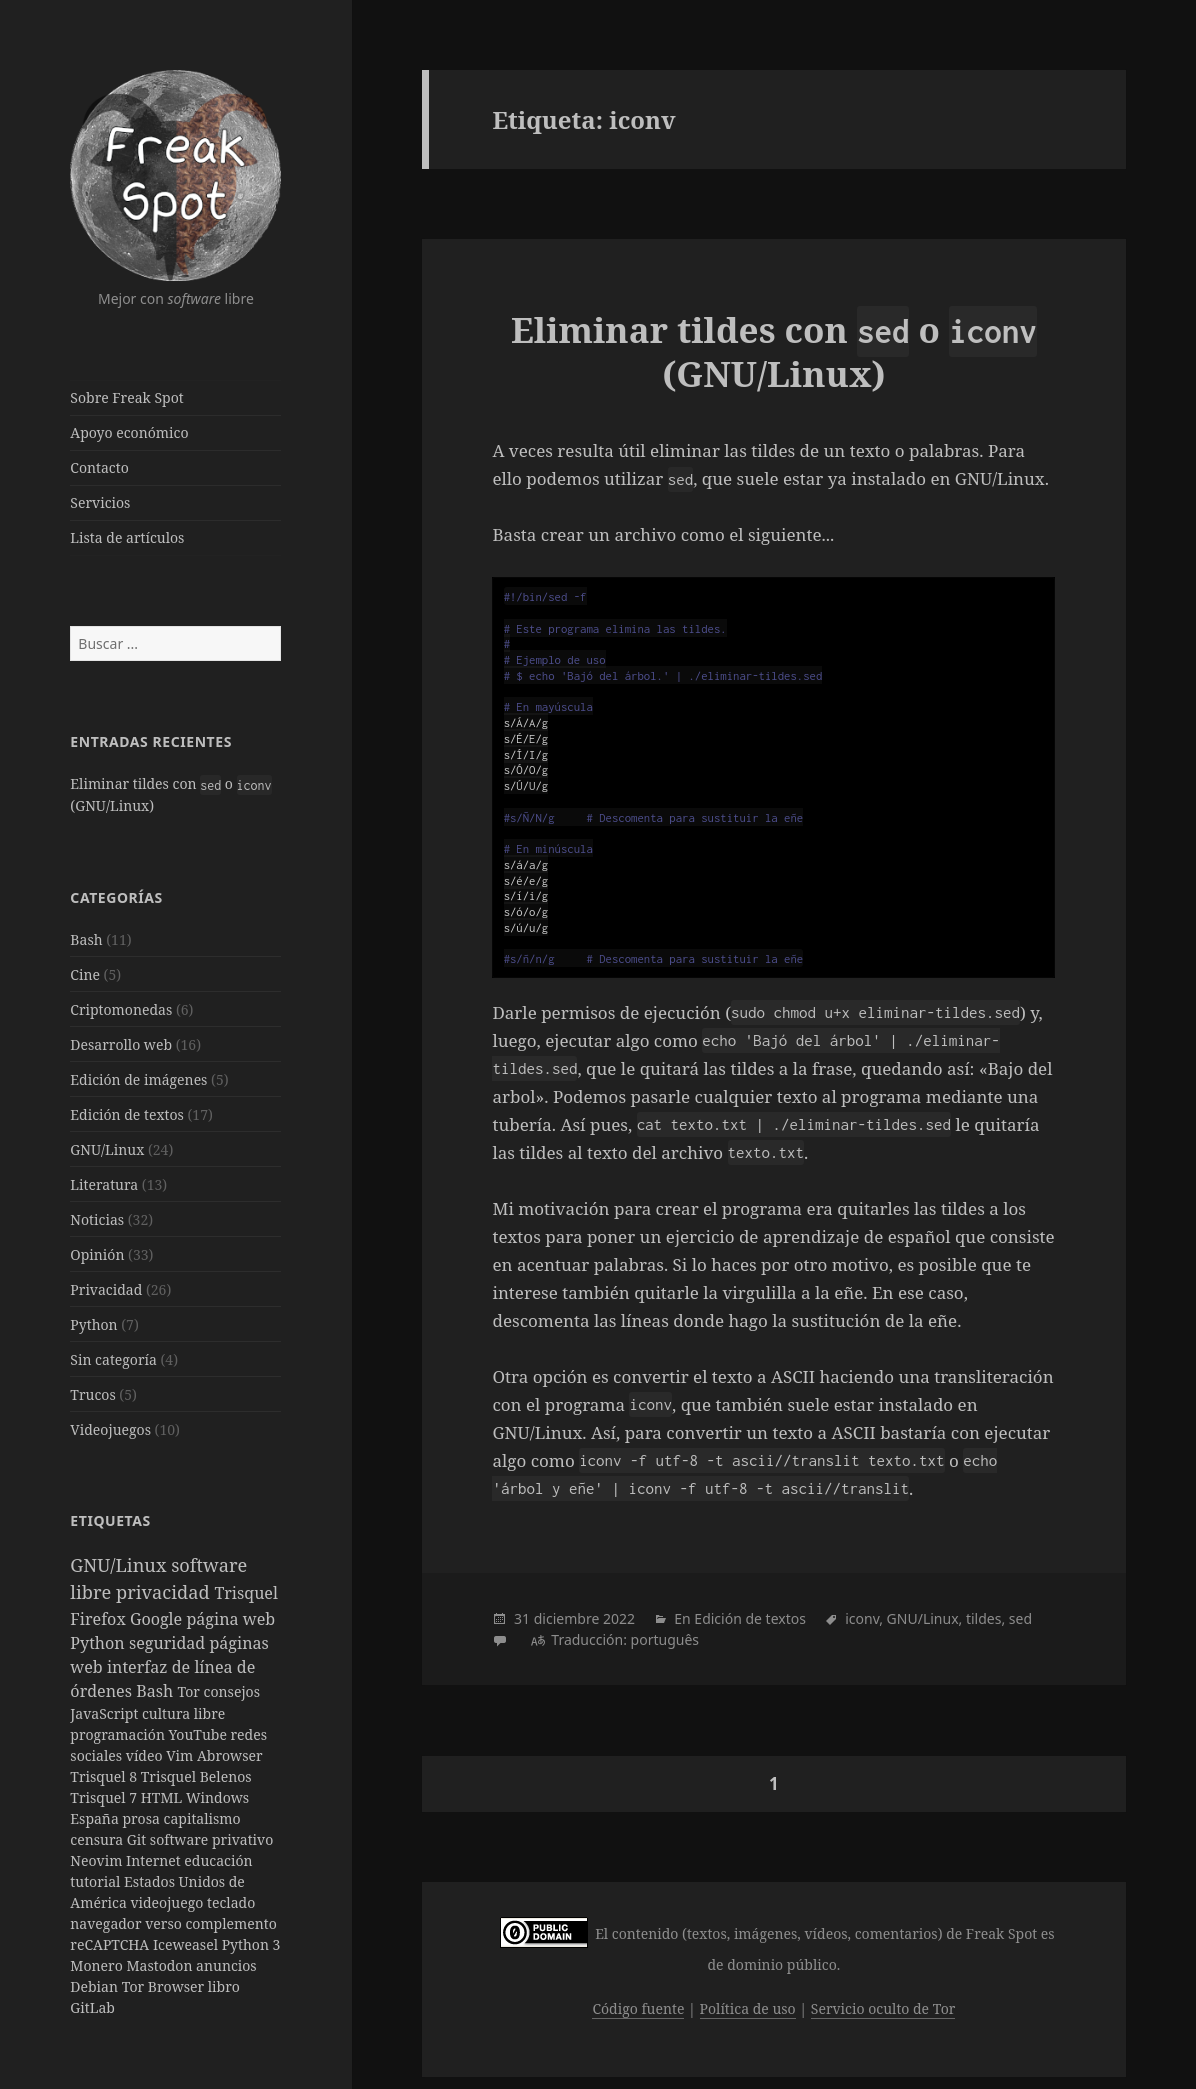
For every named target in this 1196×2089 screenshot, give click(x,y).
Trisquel (246, 1593)
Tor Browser (165, 1986)
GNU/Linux (107, 1149)
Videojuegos (110, 1429)
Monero (98, 1965)
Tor (190, 1691)
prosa (142, 1818)
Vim (181, 1755)
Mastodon (161, 1965)
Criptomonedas (121, 1009)
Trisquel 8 (105, 1776)
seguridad (169, 1643)
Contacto (99, 467)
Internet (155, 1860)
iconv (862, 1618)
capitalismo (202, 1818)
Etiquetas (110, 1520)
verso (165, 1923)
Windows (217, 1797)
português (665, 1639)
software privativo (211, 1839)
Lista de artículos (127, 537)
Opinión (97, 1254)
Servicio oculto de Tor (883, 2008)
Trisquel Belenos (196, 1776)
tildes (984, 1618)
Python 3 (251, 1944)
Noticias (97, 1219)
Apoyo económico (129, 432)
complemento (230, 1923)
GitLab (92, 2007)
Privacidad (106, 1289)
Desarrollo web (121, 1044)
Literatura (104, 1184)
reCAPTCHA (111, 1944)
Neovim (98, 1860)
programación (119, 1734)
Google (158, 1619)
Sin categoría (113, 1359)
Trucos (92, 1394)
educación (218, 1860)
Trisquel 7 (105, 1797)
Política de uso (748, 2008)
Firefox (100, 1619)
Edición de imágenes (138, 1079)
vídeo (146, 1755)
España (96, 1818)
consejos (232, 1691)
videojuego (168, 1902)
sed (1020, 1618)
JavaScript (106, 1713)
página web (230, 1619)
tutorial (97, 1881)
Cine (85, 974)
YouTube (200, 1734)
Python (93, 1324)
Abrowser (230, 1755)
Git (138, 1839)
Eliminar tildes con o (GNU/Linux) (774, 351)
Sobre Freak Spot (126, 397)
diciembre (567, 1618)
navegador (107, 1923)
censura (98, 1839)
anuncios (226, 1965)
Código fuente (638, 2008)
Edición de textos (126, 1114)
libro (224, 1986)
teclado (231, 1902)
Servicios (100, 502)
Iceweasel (187, 1944)
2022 (619, 1618)
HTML (163, 1797)
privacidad (165, 1592)
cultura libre (183, 1713)
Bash (86, 939)
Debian (95, 1986)
